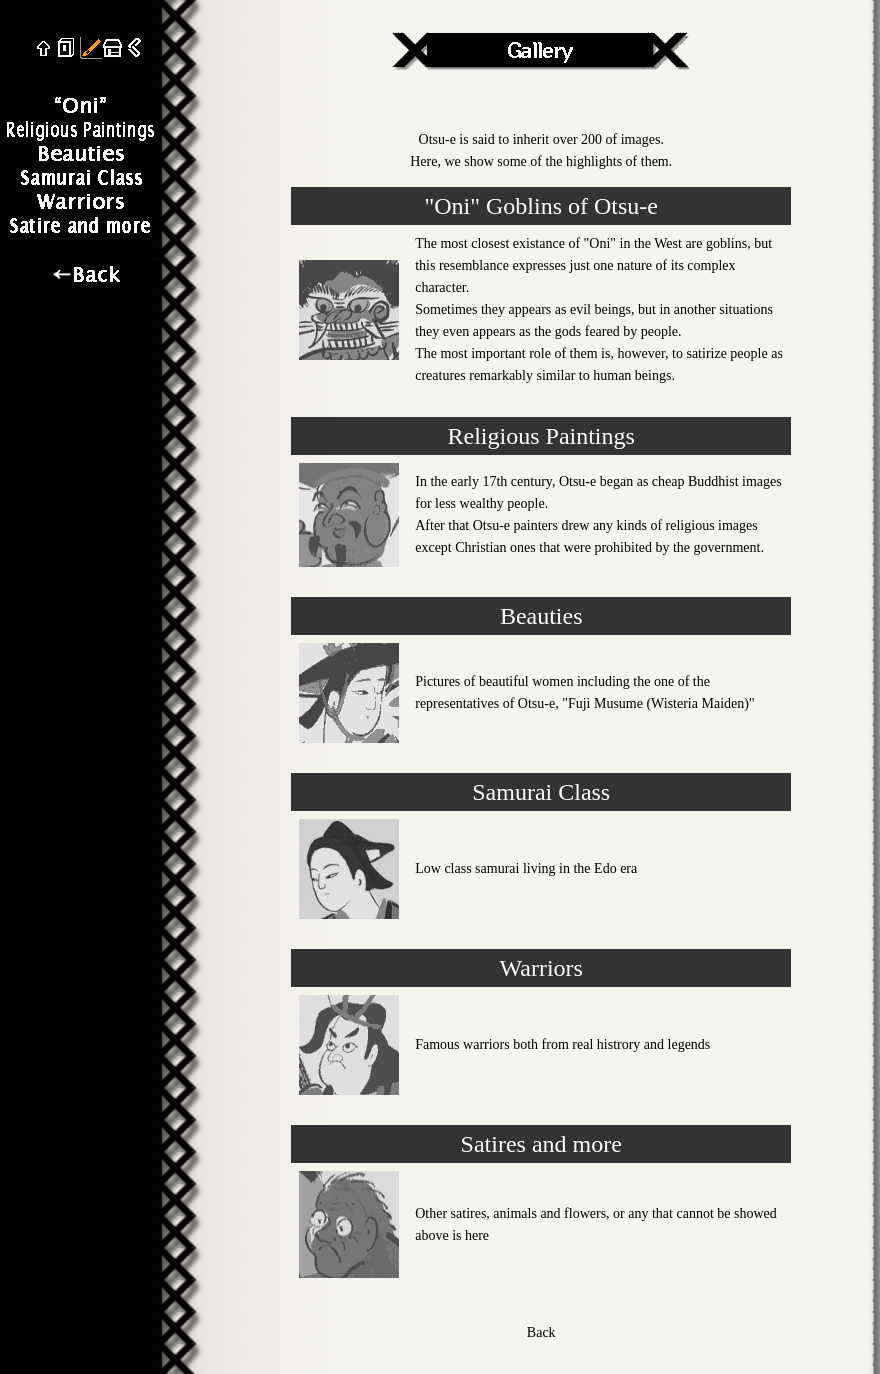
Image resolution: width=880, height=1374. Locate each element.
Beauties (541, 616)
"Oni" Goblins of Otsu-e (541, 206)
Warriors (541, 968)
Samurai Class (541, 792)
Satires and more (541, 1144)
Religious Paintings (541, 436)
